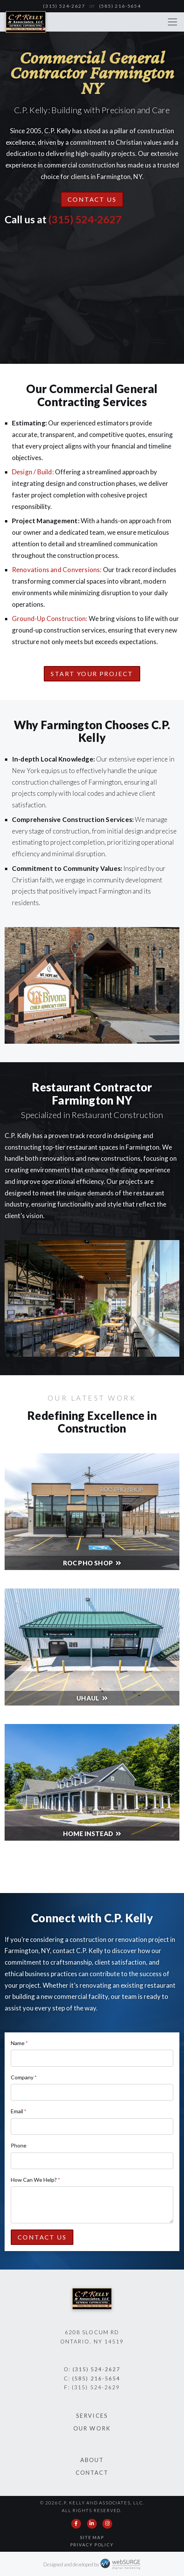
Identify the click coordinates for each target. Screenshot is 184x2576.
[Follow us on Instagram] (107, 2524)
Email (18, 2111)
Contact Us (92, 199)
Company (23, 2077)
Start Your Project (92, 673)
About (92, 2460)
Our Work (91, 2428)
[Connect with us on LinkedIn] (92, 2524)
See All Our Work (92, 1866)
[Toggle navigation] (172, 22)
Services (92, 2415)
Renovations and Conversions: (57, 570)
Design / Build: (33, 472)
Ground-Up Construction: (50, 618)
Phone (19, 2145)
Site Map (92, 2537)
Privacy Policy (91, 2544)
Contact (92, 2472)
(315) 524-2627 (64, 6)
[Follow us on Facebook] (76, 2524)
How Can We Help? (35, 2179)
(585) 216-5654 (120, 6)
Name (19, 2043)
